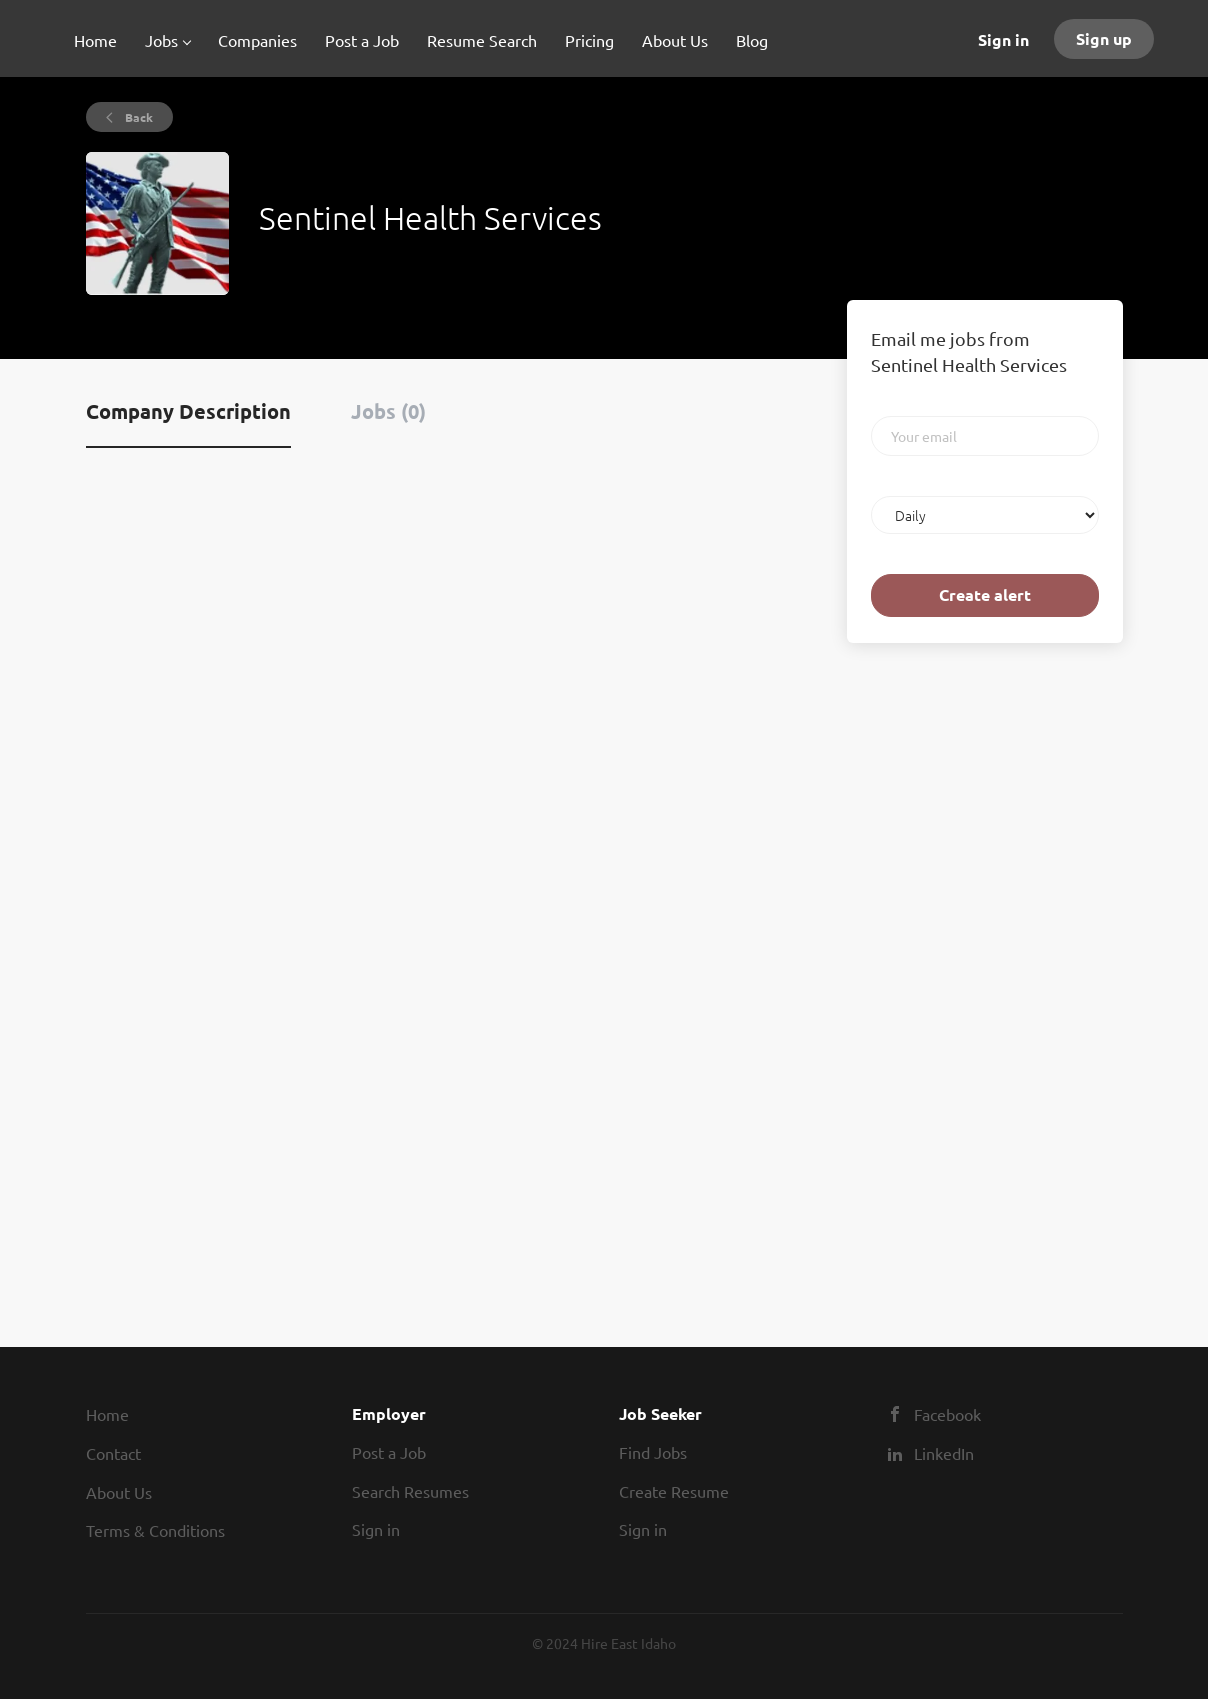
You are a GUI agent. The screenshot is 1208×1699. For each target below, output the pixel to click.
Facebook (947, 1414)
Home (107, 1414)
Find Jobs (653, 1452)
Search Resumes (410, 1491)
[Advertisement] (907, 973)
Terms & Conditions (155, 1530)
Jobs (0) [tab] (388, 411)
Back (137, 117)
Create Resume (674, 1491)
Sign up (1104, 38)
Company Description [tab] (188, 411)
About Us (119, 1492)
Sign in (1003, 39)
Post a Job (389, 1452)
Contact (113, 1453)
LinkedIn (944, 1453)
